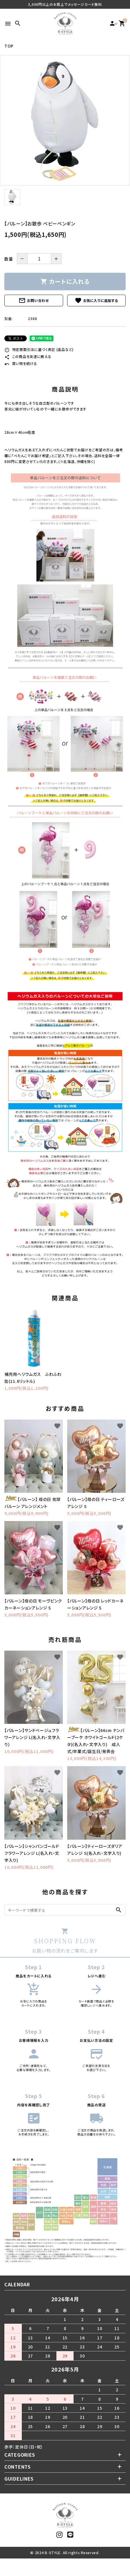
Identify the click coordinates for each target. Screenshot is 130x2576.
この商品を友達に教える (27, 356)
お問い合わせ (34, 300)
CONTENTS (17, 2466)
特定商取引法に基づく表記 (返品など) (39, 349)
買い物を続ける (20, 363)
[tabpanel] (65, 120)
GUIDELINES (19, 2478)
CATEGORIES (19, 2454)
